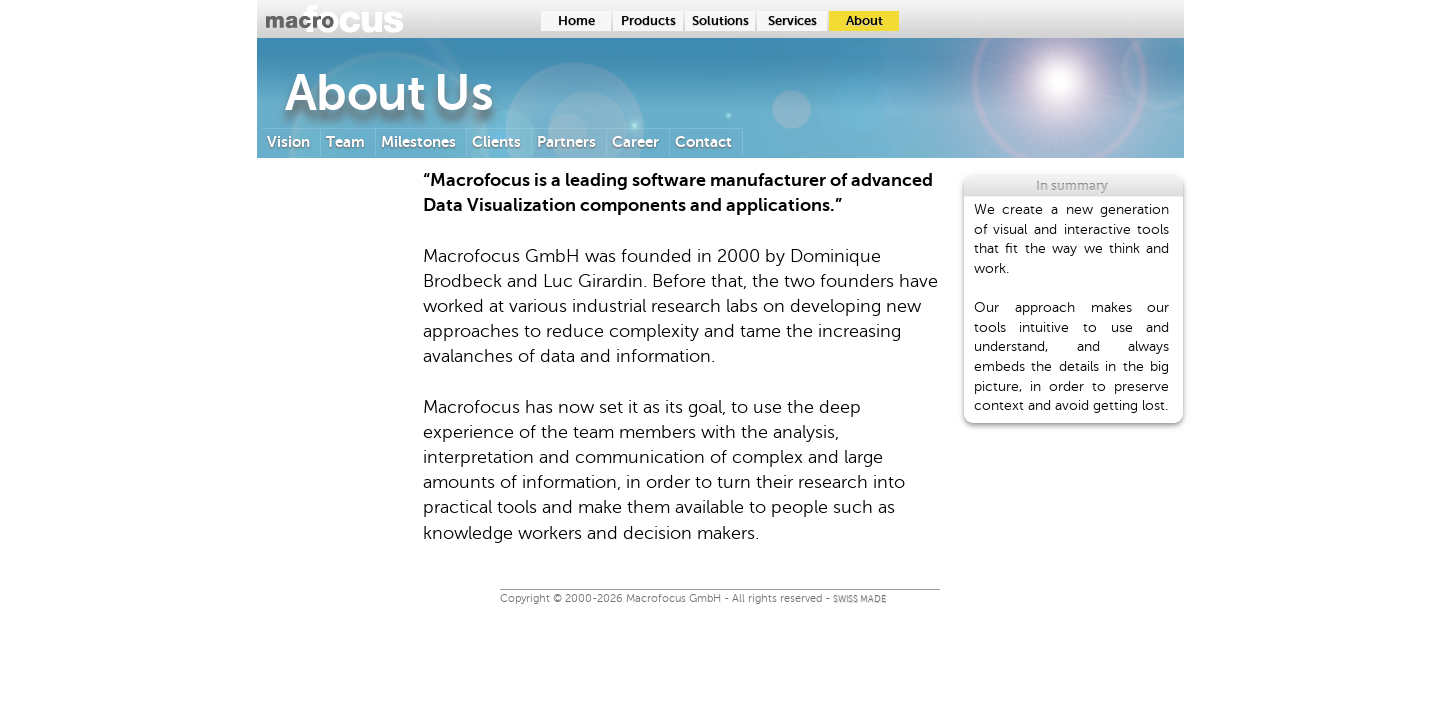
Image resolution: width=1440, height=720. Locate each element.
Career (635, 141)
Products (648, 20)
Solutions (720, 20)
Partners (566, 141)
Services (792, 20)
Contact (703, 141)
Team (345, 141)
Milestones (418, 141)
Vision (288, 141)
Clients (496, 141)
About (864, 20)
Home (576, 20)
